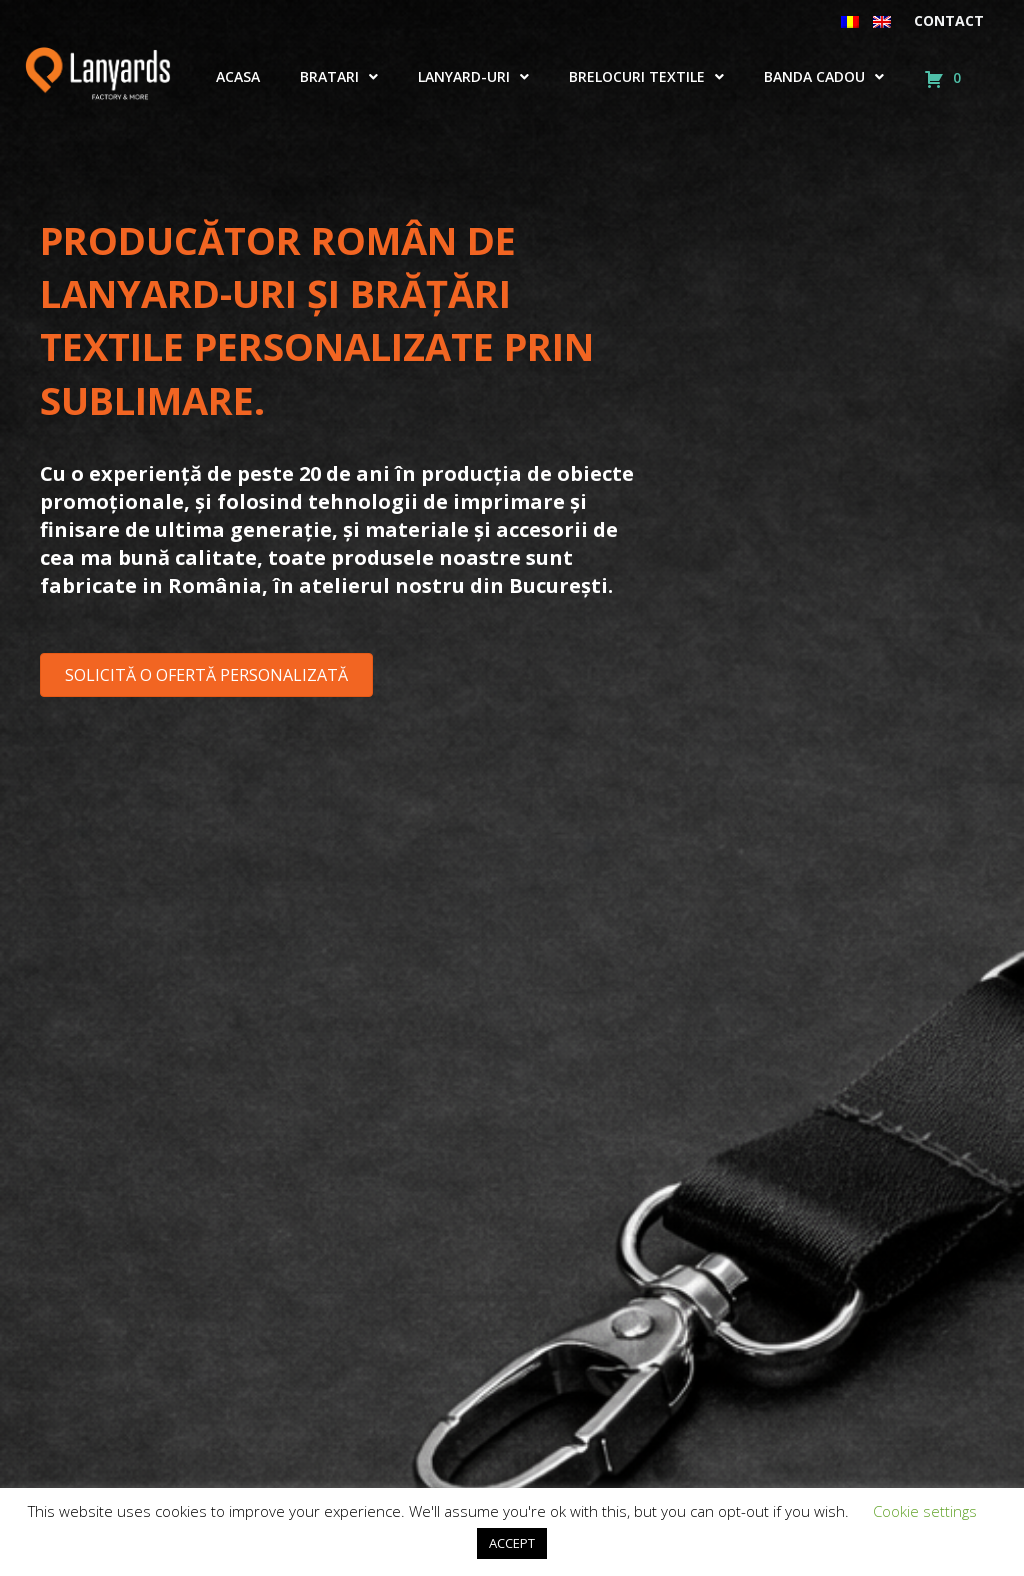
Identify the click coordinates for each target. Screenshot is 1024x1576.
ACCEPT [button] (512, 1543)
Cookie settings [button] (925, 1511)
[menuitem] (850, 21)
